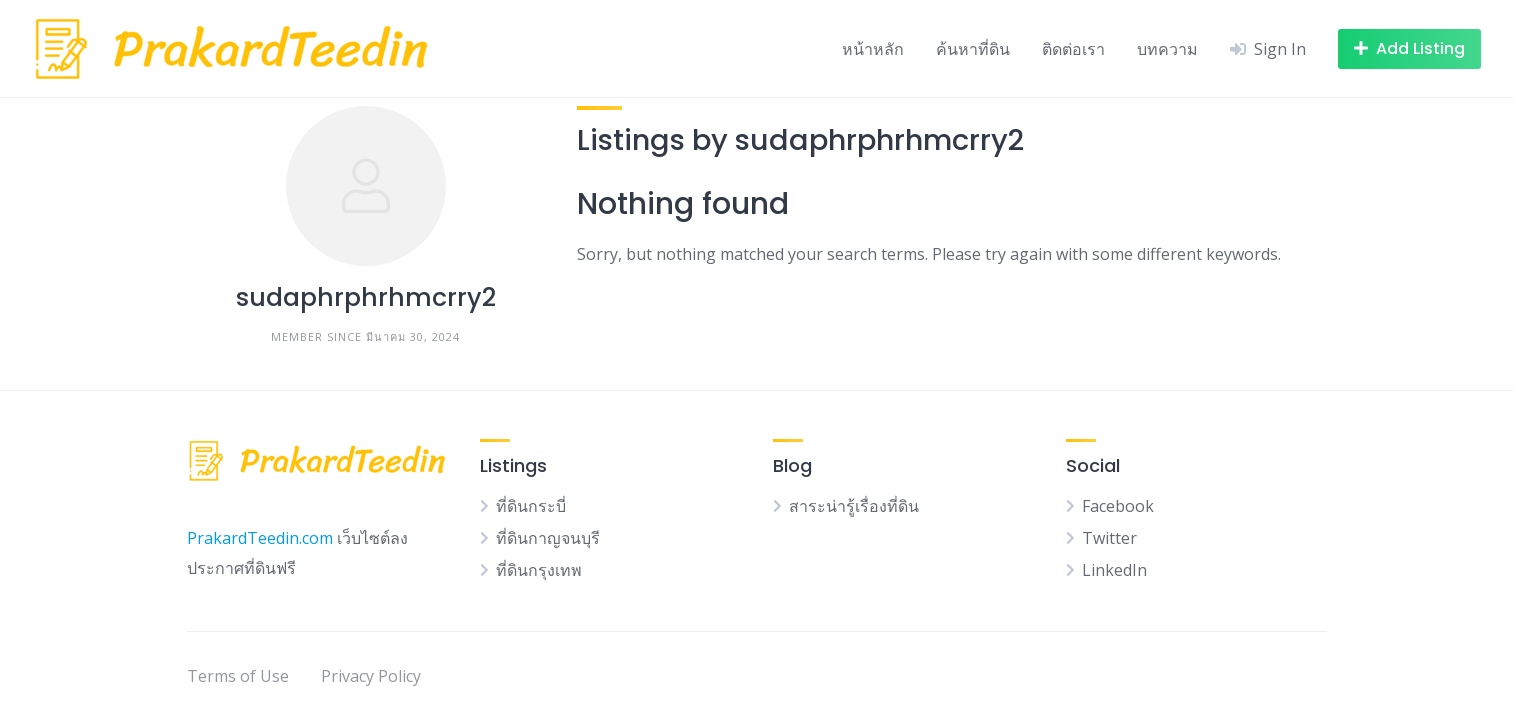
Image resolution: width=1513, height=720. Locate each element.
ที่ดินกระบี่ (531, 506)
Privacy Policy (371, 676)
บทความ (1167, 49)
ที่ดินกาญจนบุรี (548, 538)
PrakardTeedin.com (260, 538)
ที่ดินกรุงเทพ (539, 570)
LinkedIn (1114, 570)
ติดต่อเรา (1073, 49)
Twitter (1109, 538)
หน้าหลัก (873, 49)
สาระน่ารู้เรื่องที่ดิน (854, 506)
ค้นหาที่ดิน (973, 49)
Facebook (1118, 506)
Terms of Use (238, 676)
